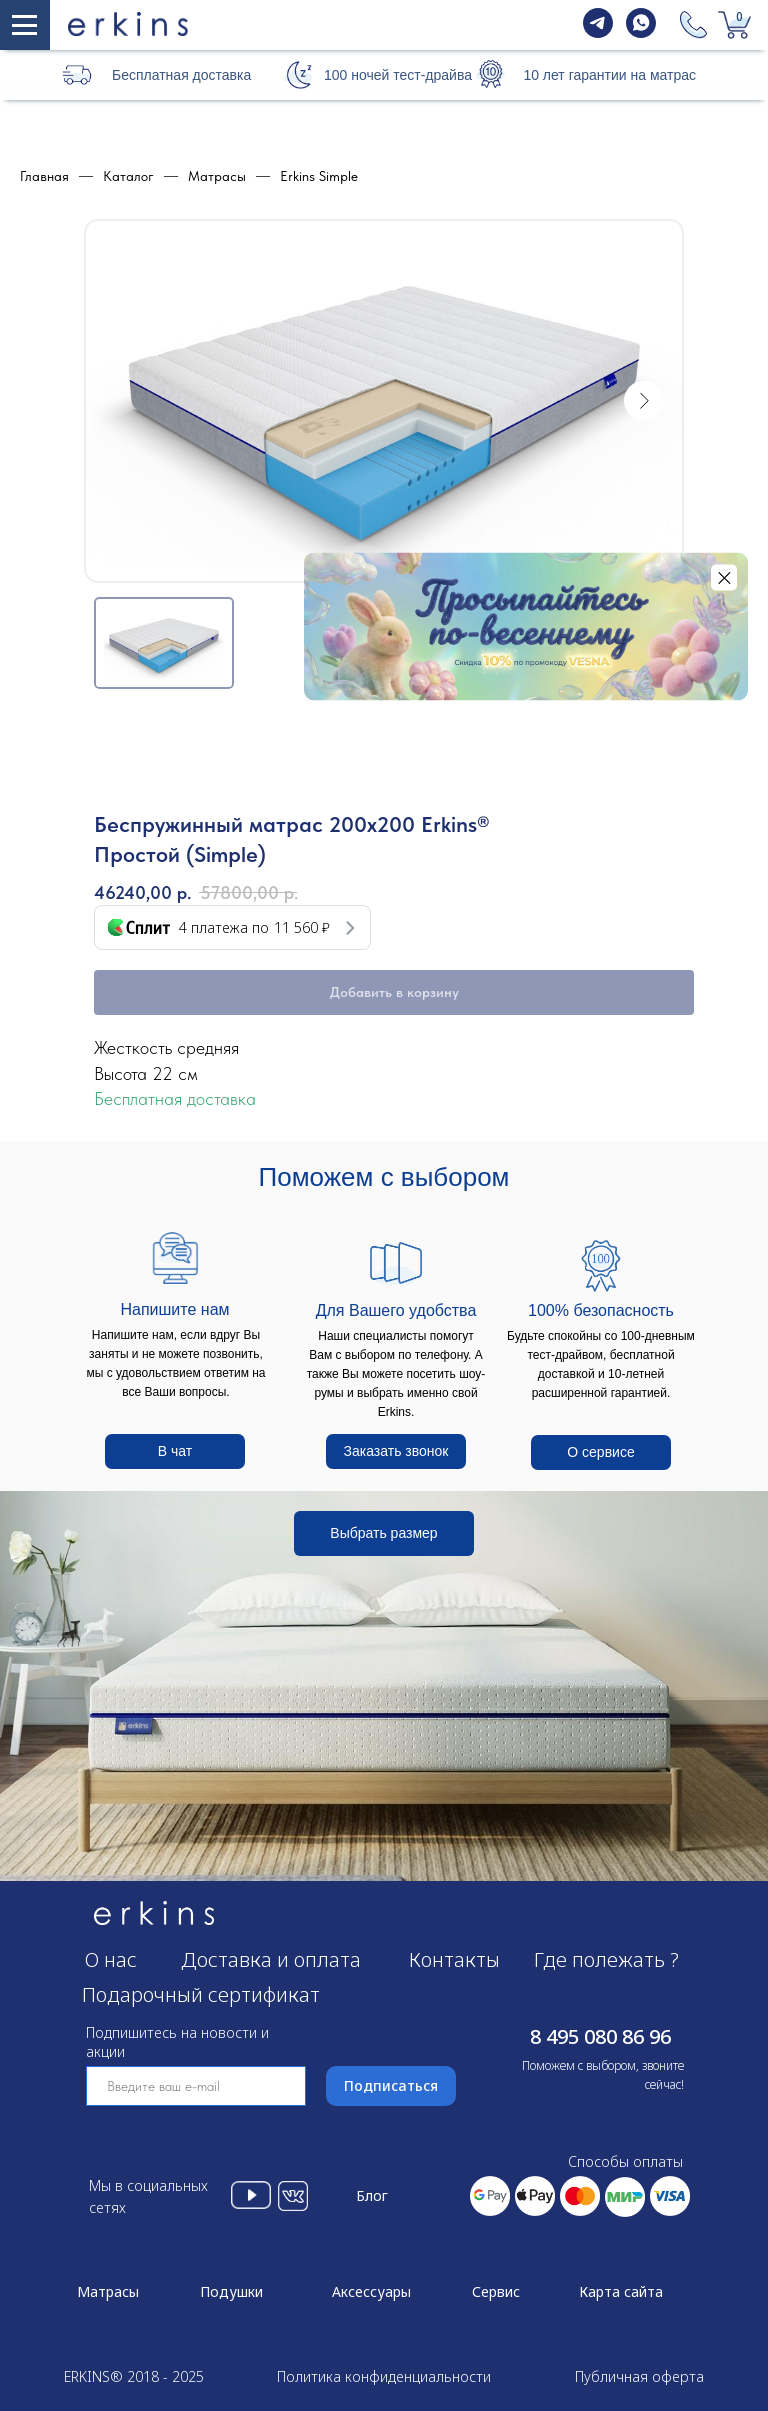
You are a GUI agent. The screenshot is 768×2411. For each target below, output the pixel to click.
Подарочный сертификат (201, 1994)
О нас (111, 1959)
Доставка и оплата (271, 1959)
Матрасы (108, 2291)
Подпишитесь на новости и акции (177, 2042)
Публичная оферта (639, 2376)
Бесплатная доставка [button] (181, 75)
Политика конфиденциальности (384, 2376)
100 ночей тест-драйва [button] (398, 75)
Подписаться (391, 2085)
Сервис (496, 2291)
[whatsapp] (641, 32)
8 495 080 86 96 (600, 2036)
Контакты (454, 1959)
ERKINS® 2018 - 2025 (134, 2376)
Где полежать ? (606, 1959)
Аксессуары (371, 2291)
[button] (298, 74)
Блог (372, 2195)
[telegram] (598, 32)
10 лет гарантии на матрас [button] (609, 75)
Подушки (231, 2291)
